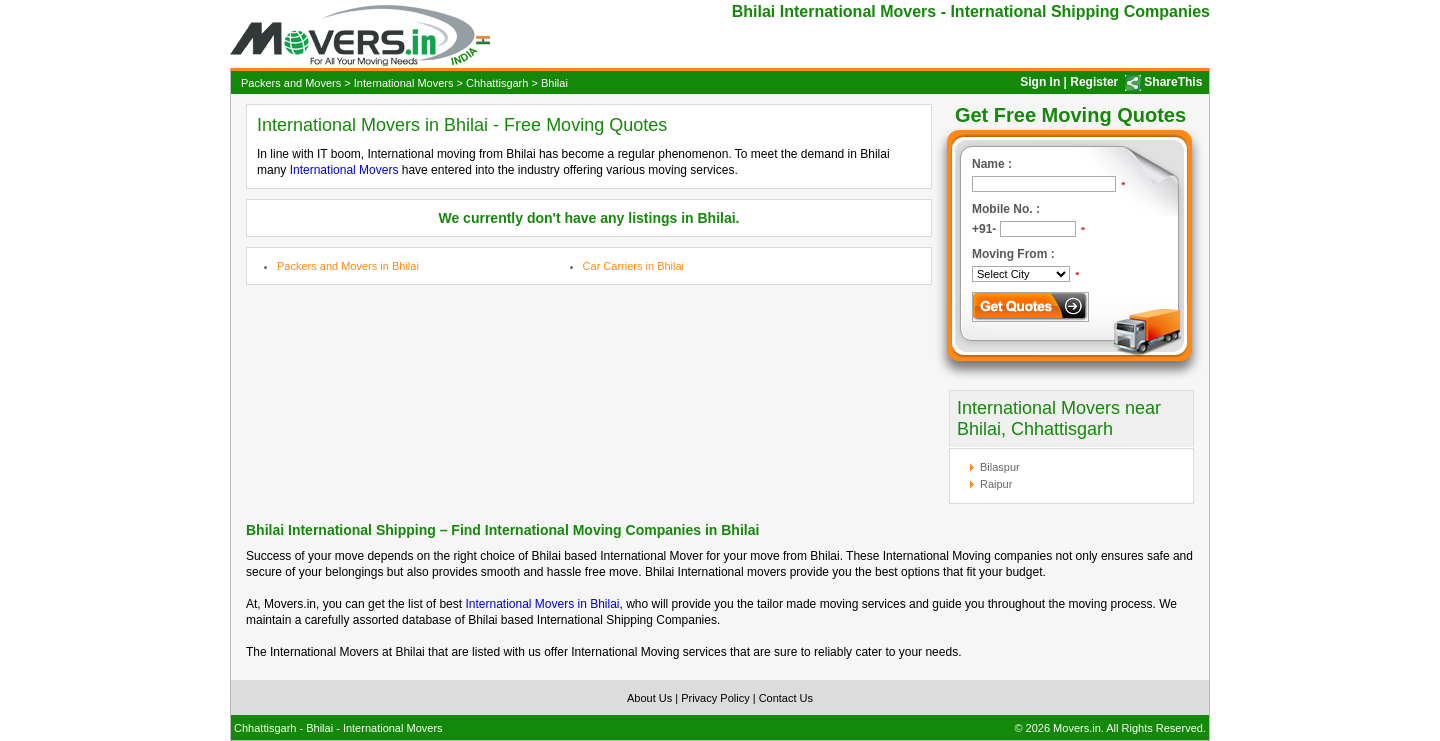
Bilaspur (1000, 467)
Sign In (1040, 82)
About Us (649, 698)
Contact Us (786, 698)
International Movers (404, 83)
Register (1094, 82)
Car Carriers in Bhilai (633, 266)
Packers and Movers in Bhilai (348, 266)
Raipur (996, 484)
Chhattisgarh (497, 83)
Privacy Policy (715, 698)
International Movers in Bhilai (542, 604)
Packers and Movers (291, 83)
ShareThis (1173, 82)
